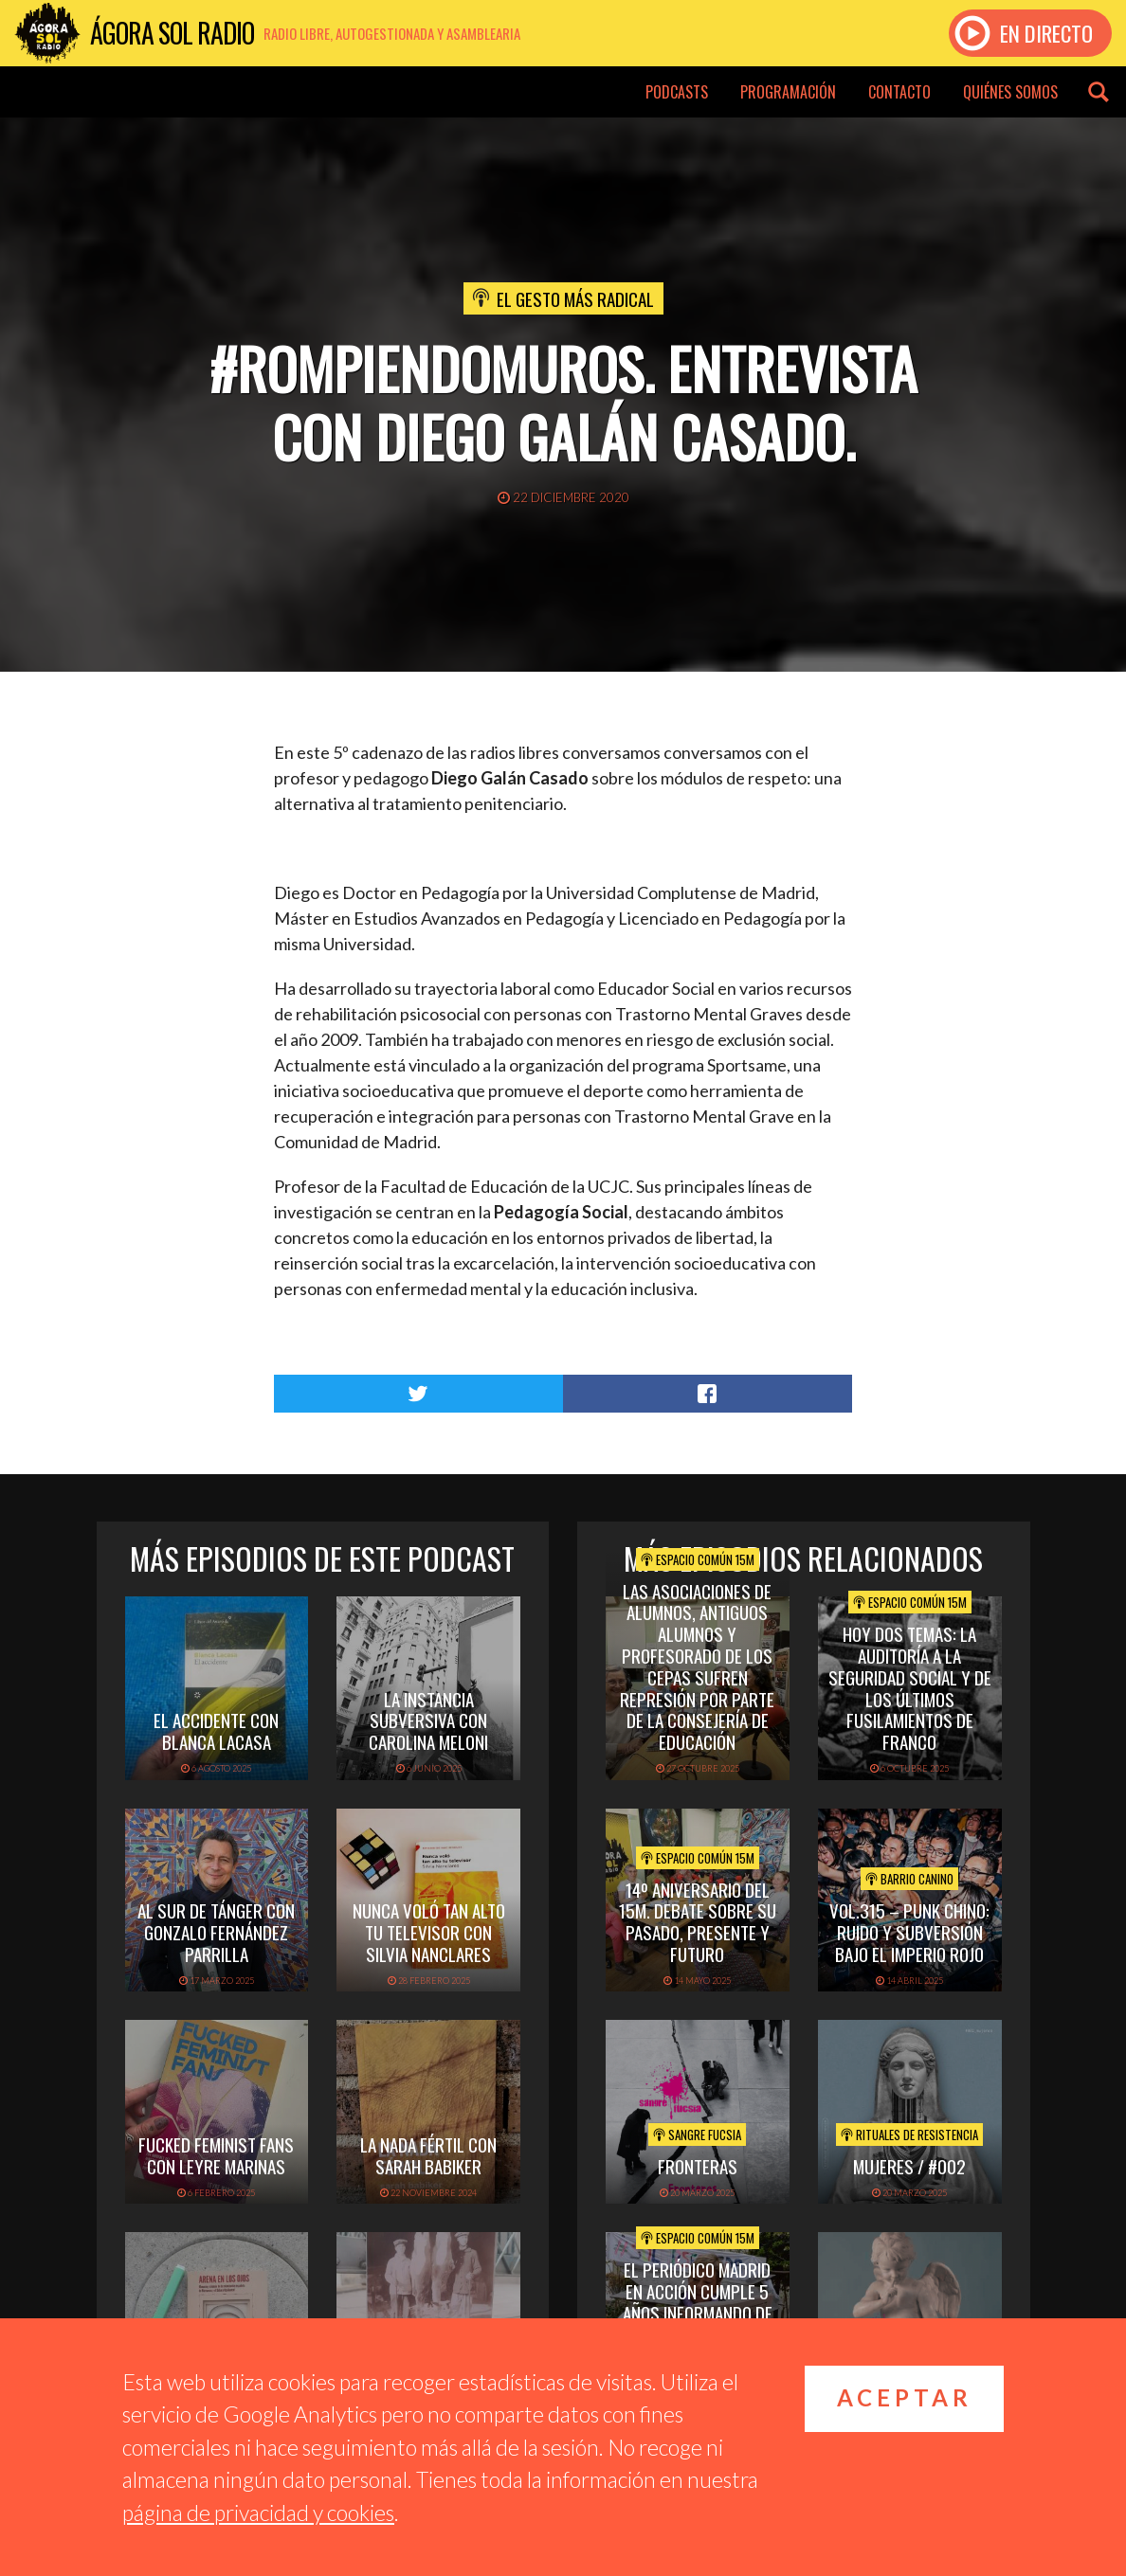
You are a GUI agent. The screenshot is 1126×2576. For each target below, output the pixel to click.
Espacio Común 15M (697, 1559)
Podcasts (676, 92)
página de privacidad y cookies (258, 2512)
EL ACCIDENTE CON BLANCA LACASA (216, 1730)
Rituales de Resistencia (909, 2134)
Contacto (899, 92)
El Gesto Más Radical (575, 298)
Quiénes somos (1010, 92)
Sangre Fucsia (697, 2134)
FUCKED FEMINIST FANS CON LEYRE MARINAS (216, 2155)
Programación (788, 92)
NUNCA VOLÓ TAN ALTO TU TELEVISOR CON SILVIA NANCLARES (429, 1932)
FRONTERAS (697, 2166)
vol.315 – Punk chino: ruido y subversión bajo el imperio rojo (909, 1932)
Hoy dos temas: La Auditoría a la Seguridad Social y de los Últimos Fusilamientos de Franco (909, 1687)
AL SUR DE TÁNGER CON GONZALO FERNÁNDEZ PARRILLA (216, 1932)
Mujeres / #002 (909, 2166)
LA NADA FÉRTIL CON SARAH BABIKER (428, 2155)
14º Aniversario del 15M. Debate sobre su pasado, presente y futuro (697, 1921)
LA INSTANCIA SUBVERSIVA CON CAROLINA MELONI (428, 1720)
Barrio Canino (909, 1878)
